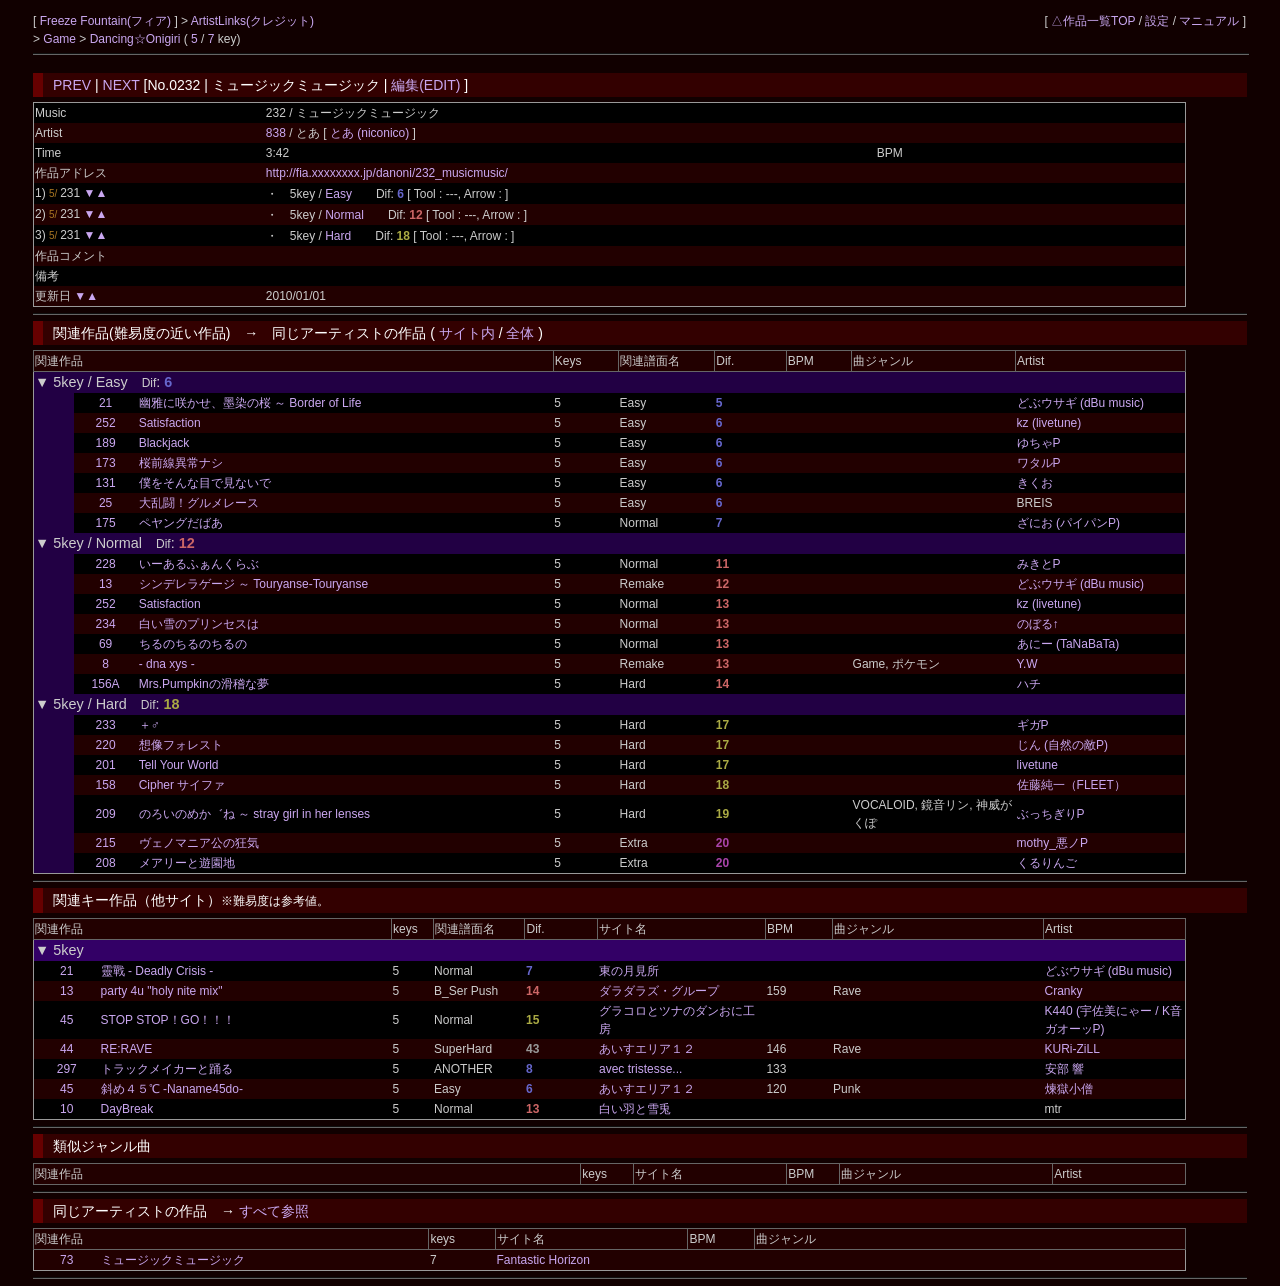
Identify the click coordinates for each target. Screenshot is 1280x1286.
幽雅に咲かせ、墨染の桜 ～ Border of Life (250, 403)
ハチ (1029, 684)
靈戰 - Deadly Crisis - (157, 971)
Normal (344, 215)
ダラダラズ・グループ (659, 991)
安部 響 (1064, 1069)
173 (106, 463)
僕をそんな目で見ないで (205, 483)
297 (67, 1069)
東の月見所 (629, 971)
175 (106, 523)
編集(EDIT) (425, 85)
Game (61, 39)
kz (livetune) (1049, 423)
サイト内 (467, 333)
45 (66, 1020)
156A (106, 684)
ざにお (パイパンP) (1068, 523)
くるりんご (1047, 863)
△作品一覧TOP (1093, 21)
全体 (520, 333)
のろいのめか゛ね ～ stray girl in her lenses (254, 814)
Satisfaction (170, 423)
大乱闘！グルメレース (199, 503)
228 (106, 564)
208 (106, 863)
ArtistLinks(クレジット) (252, 21)
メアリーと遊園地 (187, 863)
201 (106, 765)
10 (66, 1109)
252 (106, 423)
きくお (1035, 483)
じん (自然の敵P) (1062, 745)
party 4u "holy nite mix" (162, 991)
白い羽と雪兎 (635, 1109)
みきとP (1039, 564)
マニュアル (1209, 21)
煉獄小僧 (1069, 1089)
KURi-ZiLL (1072, 1049)
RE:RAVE (127, 1049)
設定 (1157, 21)
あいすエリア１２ (647, 1049)
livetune (1037, 765)
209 (106, 814)
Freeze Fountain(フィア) (107, 21)
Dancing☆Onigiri (137, 39)
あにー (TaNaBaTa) (1068, 644)
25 (105, 503)
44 (66, 1049)
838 (276, 133)
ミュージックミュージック (173, 1260)
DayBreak (127, 1109)
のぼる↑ (1038, 624)
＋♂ (149, 725)
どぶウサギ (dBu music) (1080, 403)
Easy (338, 194)
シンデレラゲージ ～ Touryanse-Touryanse (253, 584)
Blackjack (164, 443)
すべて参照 (274, 1211)
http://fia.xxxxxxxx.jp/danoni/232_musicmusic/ (387, 173)
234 (106, 624)
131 (106, 483)
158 (106, 785)
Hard (338, 236)
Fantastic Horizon (543, 1260)
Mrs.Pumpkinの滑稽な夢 (204, 684)
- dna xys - (167, 664)
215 (106, 843)
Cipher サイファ (182, 785)
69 (105, 644)
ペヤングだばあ (181, 523)
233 (106, 725)
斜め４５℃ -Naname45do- (172, 1089)
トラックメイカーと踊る (167, 1069)
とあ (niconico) (371, 133)
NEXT (121, 85)
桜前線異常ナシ (181, 463)
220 (106, 745)
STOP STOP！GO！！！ (168, 1020)
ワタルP (1039, 463)
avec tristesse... (640, 1069)
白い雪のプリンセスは (199, 624)
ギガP (1033, 725)
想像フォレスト (181, 745)
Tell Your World (179, 765)
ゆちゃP (1039, 443)
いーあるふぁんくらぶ (199, 564)
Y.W (1027, 664)
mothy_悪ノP (1052, 843)
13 (105, 584)
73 (66, 1260)
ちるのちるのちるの (193, 644)
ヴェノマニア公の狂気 (199, 843)
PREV (72, 85)
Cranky (1064, 991)
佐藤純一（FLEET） (1071, 785)
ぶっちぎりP (1051, 814)
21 (105, 403)
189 (106, 443)
